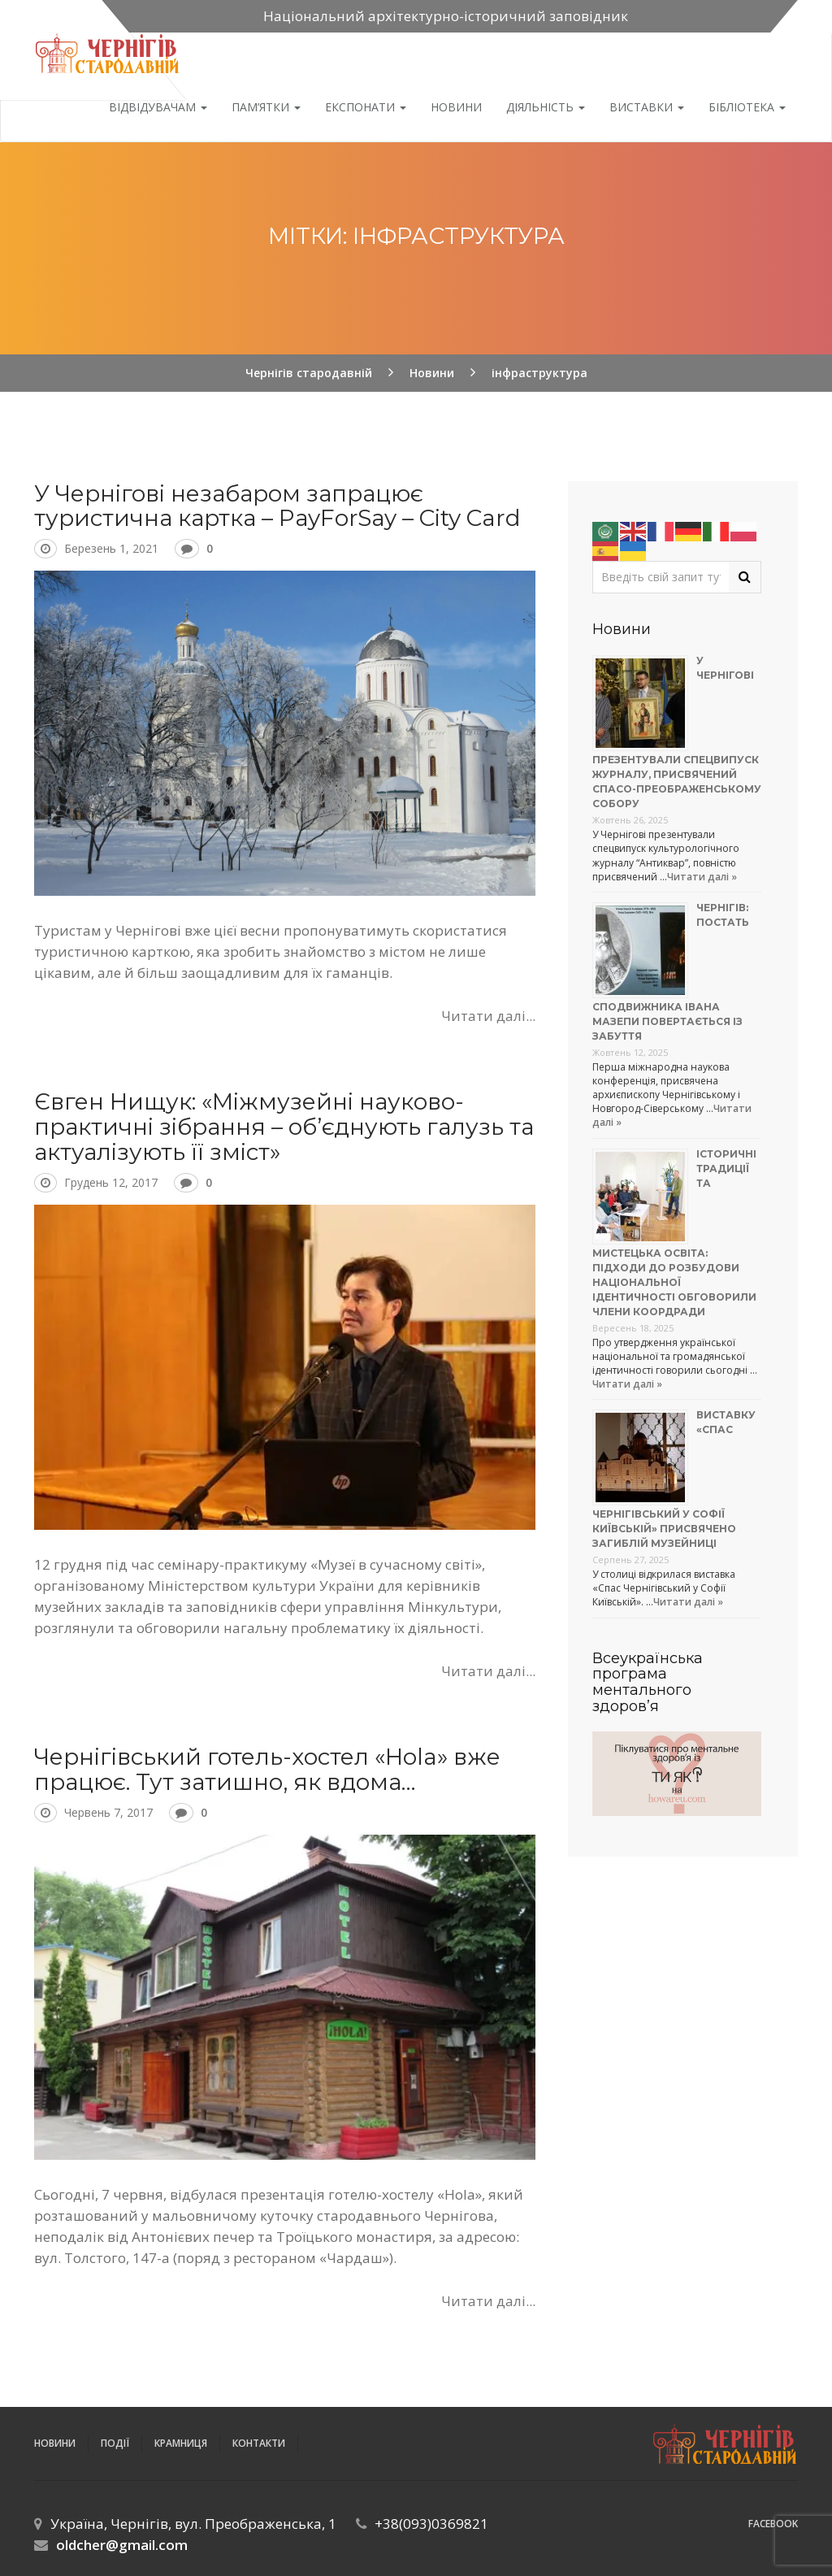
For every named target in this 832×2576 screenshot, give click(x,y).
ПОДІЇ (115, 2443)
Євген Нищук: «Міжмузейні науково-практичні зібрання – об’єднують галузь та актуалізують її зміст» (284, 1127)
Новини (456, 107)
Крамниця (180, 2443)
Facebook (773, 2523)
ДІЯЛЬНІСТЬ (545, 107)
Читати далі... (488, 1015)
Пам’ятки (266, 107)
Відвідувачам (158, 107)
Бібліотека (747, 107)
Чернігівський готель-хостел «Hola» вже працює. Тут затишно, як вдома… (267, 1769)
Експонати (365, 107)
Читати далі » (702, 877)
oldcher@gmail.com (122, 2544)
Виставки (646, 107)
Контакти (258, 2443)
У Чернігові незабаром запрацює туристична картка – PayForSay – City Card (277, 506)
